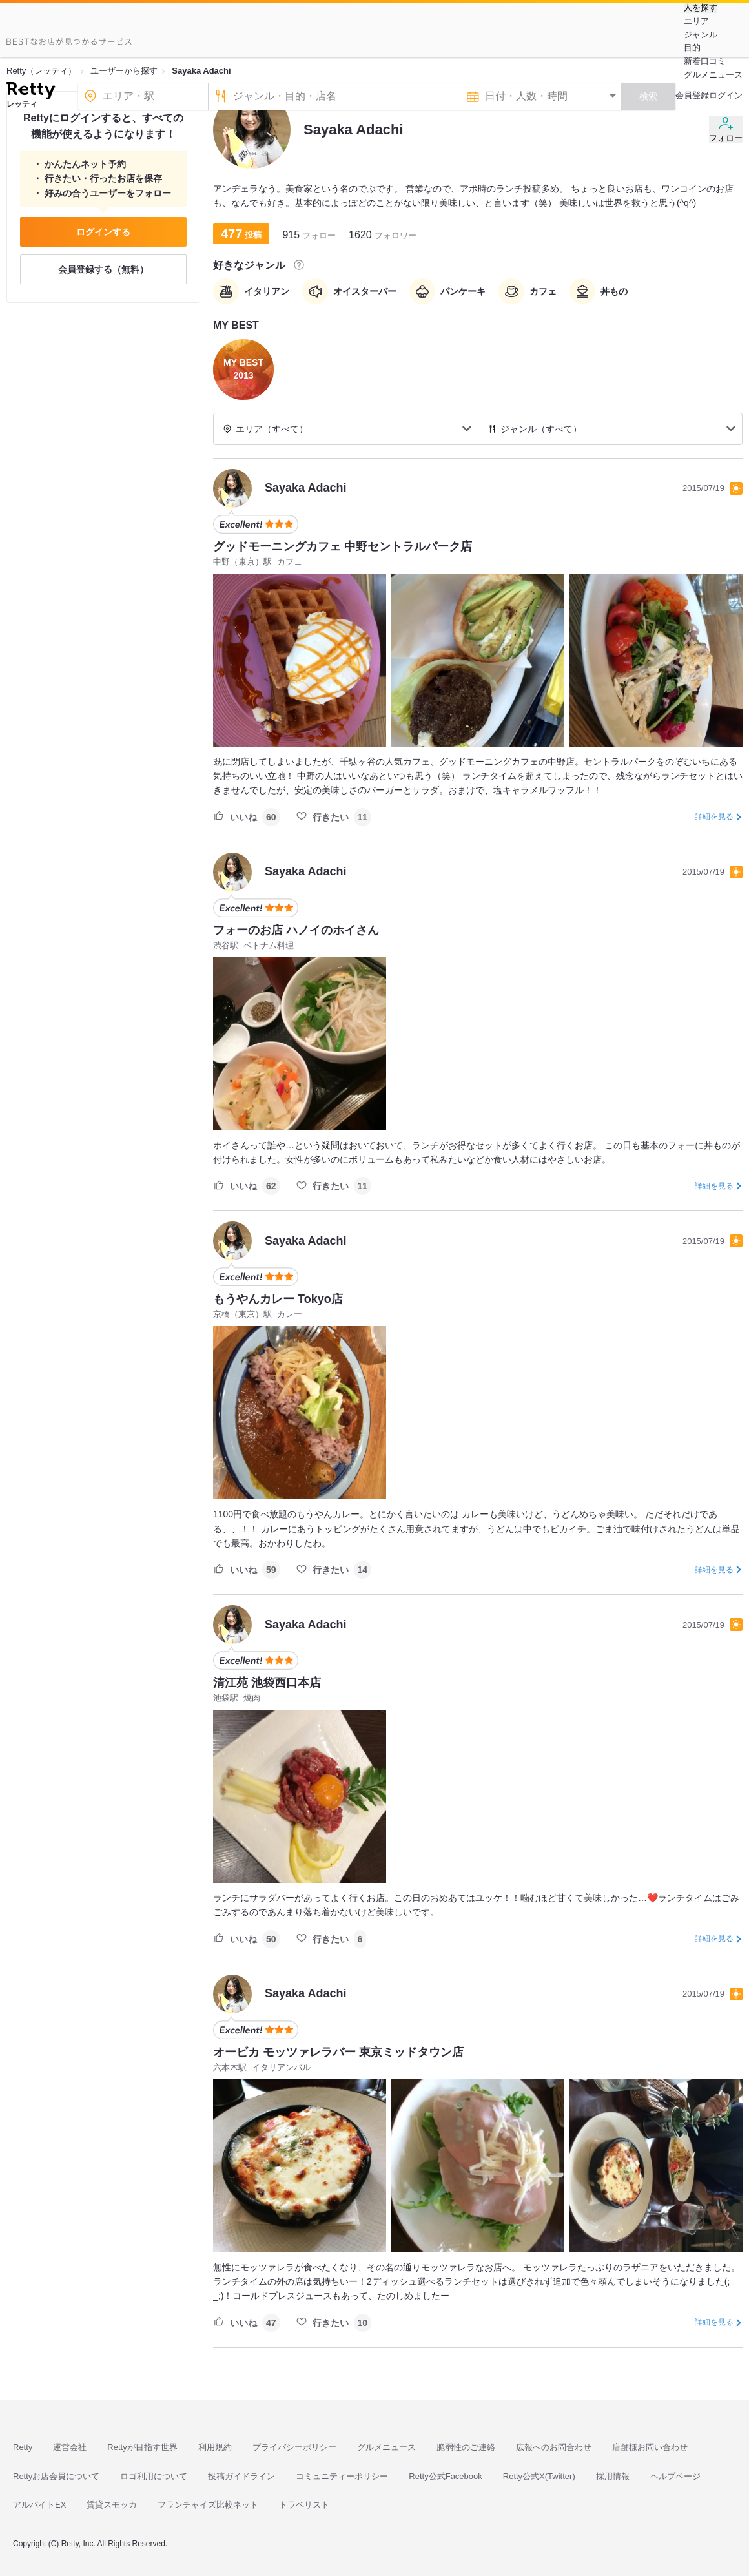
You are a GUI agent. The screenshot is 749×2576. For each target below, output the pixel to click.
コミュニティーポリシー (342, 2476)
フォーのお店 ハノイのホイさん (296, 930)
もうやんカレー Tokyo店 (278, 1299)
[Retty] (30, 92)
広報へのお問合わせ (553, 2447)
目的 (692, 47)
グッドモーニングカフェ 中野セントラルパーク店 (342, 546)
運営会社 (70, 2447)
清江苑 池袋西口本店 (267, 1682)
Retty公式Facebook (445, 2476)
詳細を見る (714, 816)
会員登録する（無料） (103, 269)
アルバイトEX (39, 2504)
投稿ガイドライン (241, 2476)
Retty (22, 2447)
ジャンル (700, 34)
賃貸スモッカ (112, 2504)
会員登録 (692, 95)
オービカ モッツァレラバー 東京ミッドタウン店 (338, 2052)
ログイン (726, 95)
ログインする (103, 232)
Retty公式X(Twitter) (539, 2476)
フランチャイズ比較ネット (208, 2504)
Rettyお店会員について (56, 2476)
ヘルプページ (675, 2476)
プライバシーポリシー (294, 2447)
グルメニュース (713, 74)
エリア (696, 21)
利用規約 (215, 2447)
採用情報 (613, 2476)
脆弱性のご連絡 (465, 2447)
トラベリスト (304, 2504)
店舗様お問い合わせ (650, 2447)
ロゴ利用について (153, 2476)
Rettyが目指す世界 (142, 2447)
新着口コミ (705, 61)
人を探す (700, 7)
